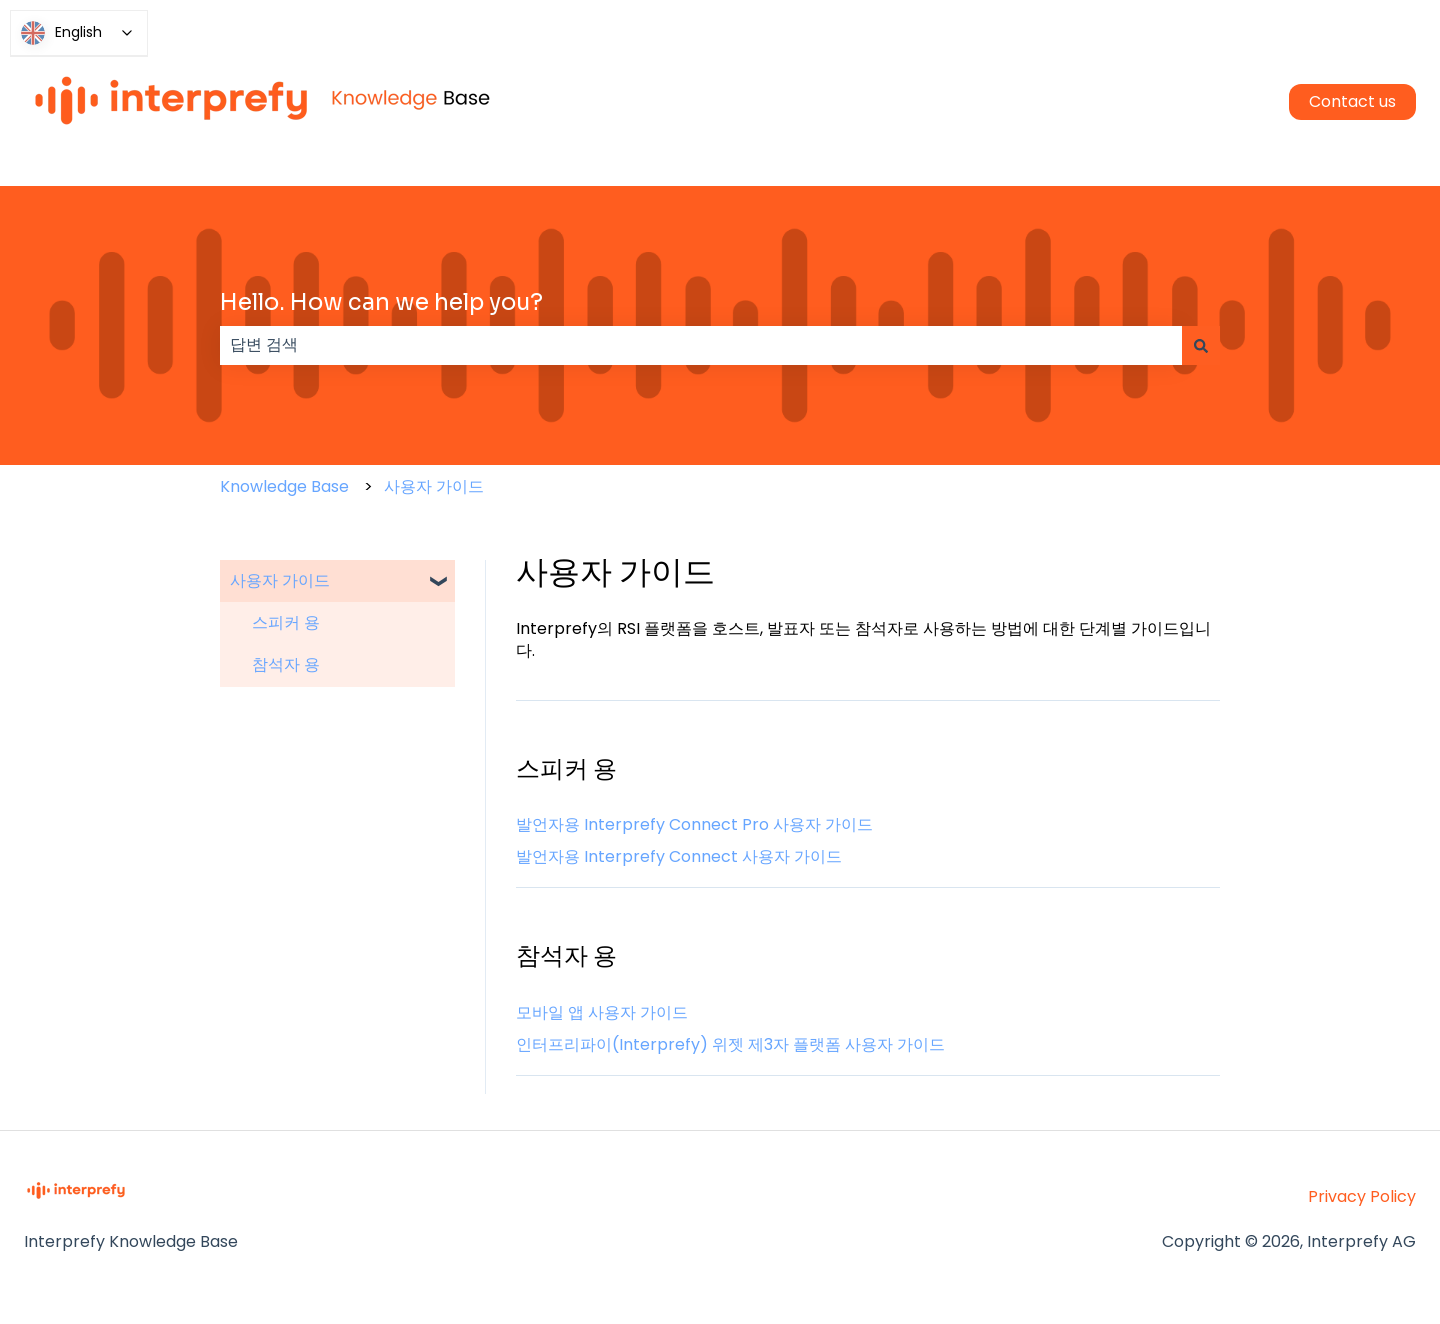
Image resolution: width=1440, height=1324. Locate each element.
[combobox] (701, 345)
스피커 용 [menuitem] (286, 622)
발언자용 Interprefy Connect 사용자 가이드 (679, 856)
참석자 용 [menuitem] (286, 664)
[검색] (1201, 345)
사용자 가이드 (434, 486)
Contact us (1352, 101)
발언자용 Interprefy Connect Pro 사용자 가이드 (694, 824)
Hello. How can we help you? (381, 302)
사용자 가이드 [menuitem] (280, 580)
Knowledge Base (284, 486)
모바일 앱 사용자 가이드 (602, 1012)
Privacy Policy (1362, 1196)
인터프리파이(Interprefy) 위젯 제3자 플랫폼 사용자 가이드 (730, 1044)
